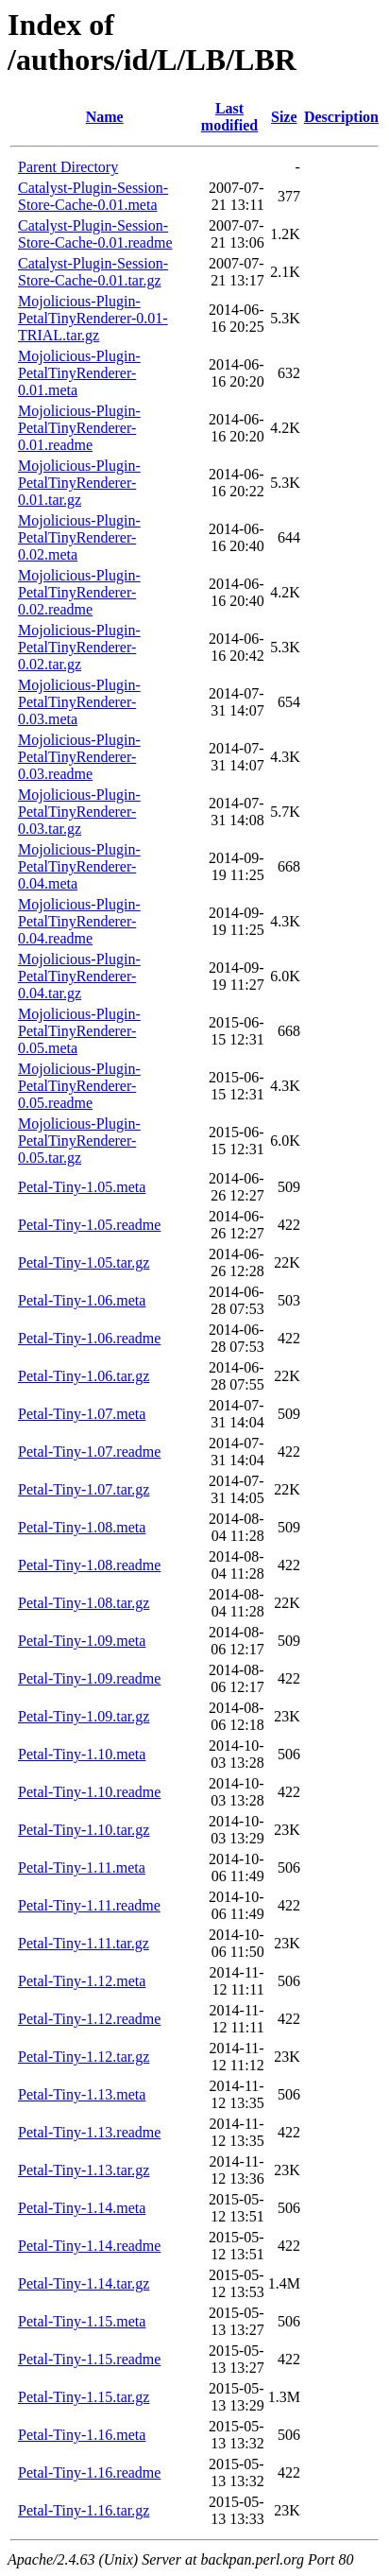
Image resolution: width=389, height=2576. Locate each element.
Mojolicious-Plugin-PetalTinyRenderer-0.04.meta (79, 866)
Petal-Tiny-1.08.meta (81, 1527)
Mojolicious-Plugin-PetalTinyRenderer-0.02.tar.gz (79, 647)
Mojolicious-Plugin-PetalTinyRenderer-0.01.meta (79, 373)
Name (105, 117)
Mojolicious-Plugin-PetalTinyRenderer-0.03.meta (79, 702)
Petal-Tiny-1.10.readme (89, 1792)
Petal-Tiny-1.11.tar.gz (83, 1943)
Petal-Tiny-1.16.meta (81, 2435)
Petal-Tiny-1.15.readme (89, 2359)
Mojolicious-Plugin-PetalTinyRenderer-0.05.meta (79, 1031)
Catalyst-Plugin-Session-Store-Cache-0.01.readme (95, 234)
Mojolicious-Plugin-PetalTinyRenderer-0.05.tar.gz (79, 1140)
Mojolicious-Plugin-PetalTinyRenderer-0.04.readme (79, 921)
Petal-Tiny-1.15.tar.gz (83, 2397)
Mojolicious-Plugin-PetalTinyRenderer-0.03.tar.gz (79, 812)
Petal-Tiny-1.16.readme (89, 2472)
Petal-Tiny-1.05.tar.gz (83, 1262)
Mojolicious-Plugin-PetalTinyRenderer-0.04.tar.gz (79, 976)
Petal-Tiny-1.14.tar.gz (83, 2283)
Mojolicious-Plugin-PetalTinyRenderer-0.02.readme (79, 592)
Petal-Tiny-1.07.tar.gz (83, 1489)
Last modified (229, 116)
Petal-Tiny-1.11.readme (89, 1905)
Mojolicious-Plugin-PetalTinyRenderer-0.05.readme (79, 1086)
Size (284, 117)
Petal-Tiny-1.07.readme (89, 1452)
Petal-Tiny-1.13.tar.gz (83, 2170)
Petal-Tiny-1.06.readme (89, 1338)
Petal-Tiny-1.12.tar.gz (83, 2057)
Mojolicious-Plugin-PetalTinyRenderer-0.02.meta (79, 537)
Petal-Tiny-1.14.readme (89, 2246)
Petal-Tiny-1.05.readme (89, 1225)
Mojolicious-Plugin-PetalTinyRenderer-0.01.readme (79, 428)
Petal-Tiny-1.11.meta (81, 1867)
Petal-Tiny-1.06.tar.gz (83, 1376)
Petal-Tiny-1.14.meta (81, 2208)
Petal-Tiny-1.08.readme (89, 1565)
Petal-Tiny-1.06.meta (81, 1300)
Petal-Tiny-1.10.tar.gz (83, 1830)
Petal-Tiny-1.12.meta (81, 1981)
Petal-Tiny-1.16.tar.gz (83, 2510)
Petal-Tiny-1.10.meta (81, 1754)
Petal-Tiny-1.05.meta (81, 1187)
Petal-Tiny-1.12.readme (89, 2019)
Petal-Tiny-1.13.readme (89, 2132)
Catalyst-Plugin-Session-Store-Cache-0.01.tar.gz (93, 271)
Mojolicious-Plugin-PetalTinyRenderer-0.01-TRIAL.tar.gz (93, 318)
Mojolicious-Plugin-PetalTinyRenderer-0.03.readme (79, 757)
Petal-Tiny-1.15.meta (81, 2321)
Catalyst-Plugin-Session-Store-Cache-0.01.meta (93, 196)
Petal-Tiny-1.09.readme (89, 1678)
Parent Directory (68, 167)
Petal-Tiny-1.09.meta (81, 1641)
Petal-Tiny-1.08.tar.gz (83, 1603)
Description (341, 117)
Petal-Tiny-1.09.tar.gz (83, 1716)
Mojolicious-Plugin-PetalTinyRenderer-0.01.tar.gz (79, 483)
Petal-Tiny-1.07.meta (81, 1414)
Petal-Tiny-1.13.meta (81, 2094)
